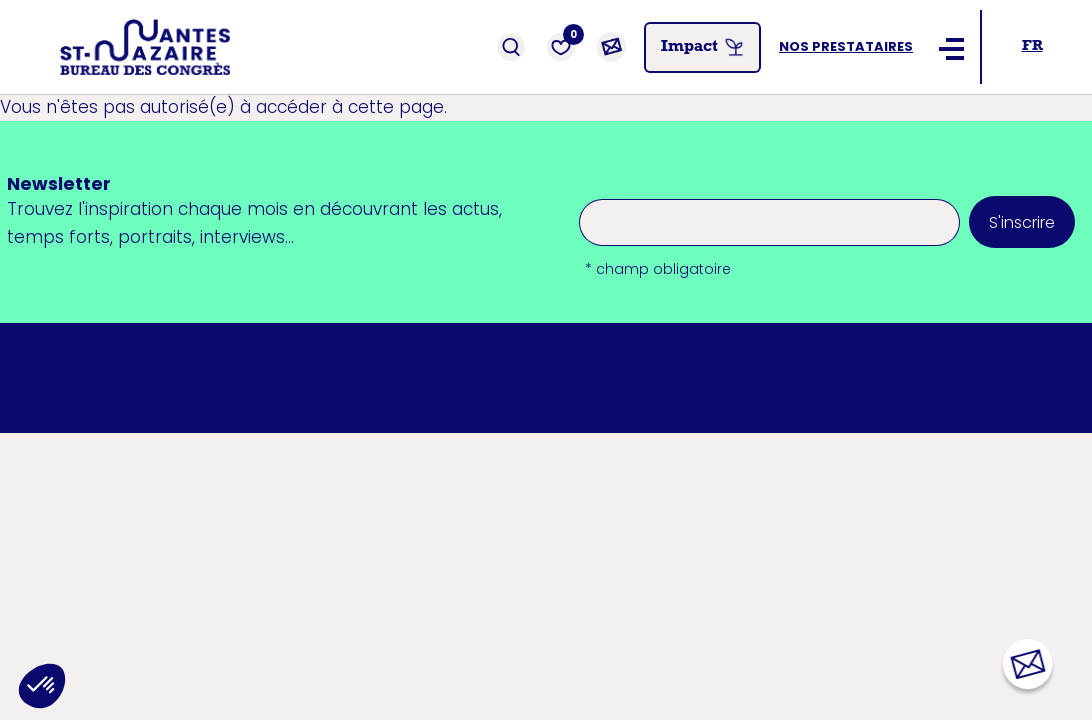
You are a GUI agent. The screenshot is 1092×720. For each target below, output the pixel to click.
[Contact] (611, 47)
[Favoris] (561, 47)
